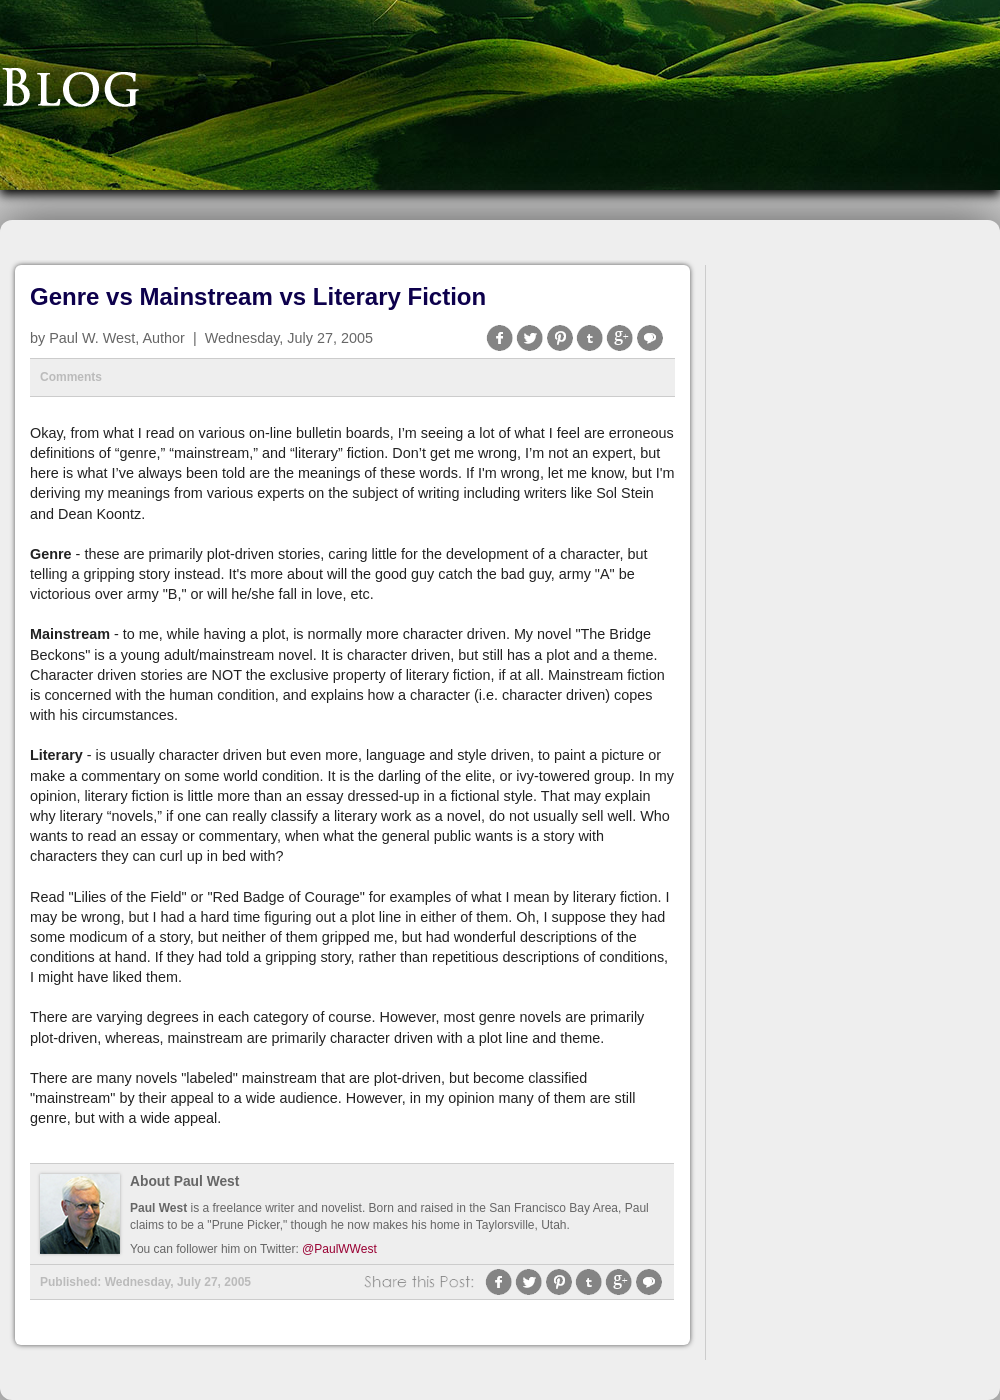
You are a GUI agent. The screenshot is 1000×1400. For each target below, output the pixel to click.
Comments (71, 377)
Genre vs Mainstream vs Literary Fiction (258, 296)
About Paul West (184, 1181)
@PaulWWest (339, 1249)
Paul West (158, 1208)
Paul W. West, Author (117, 338)
